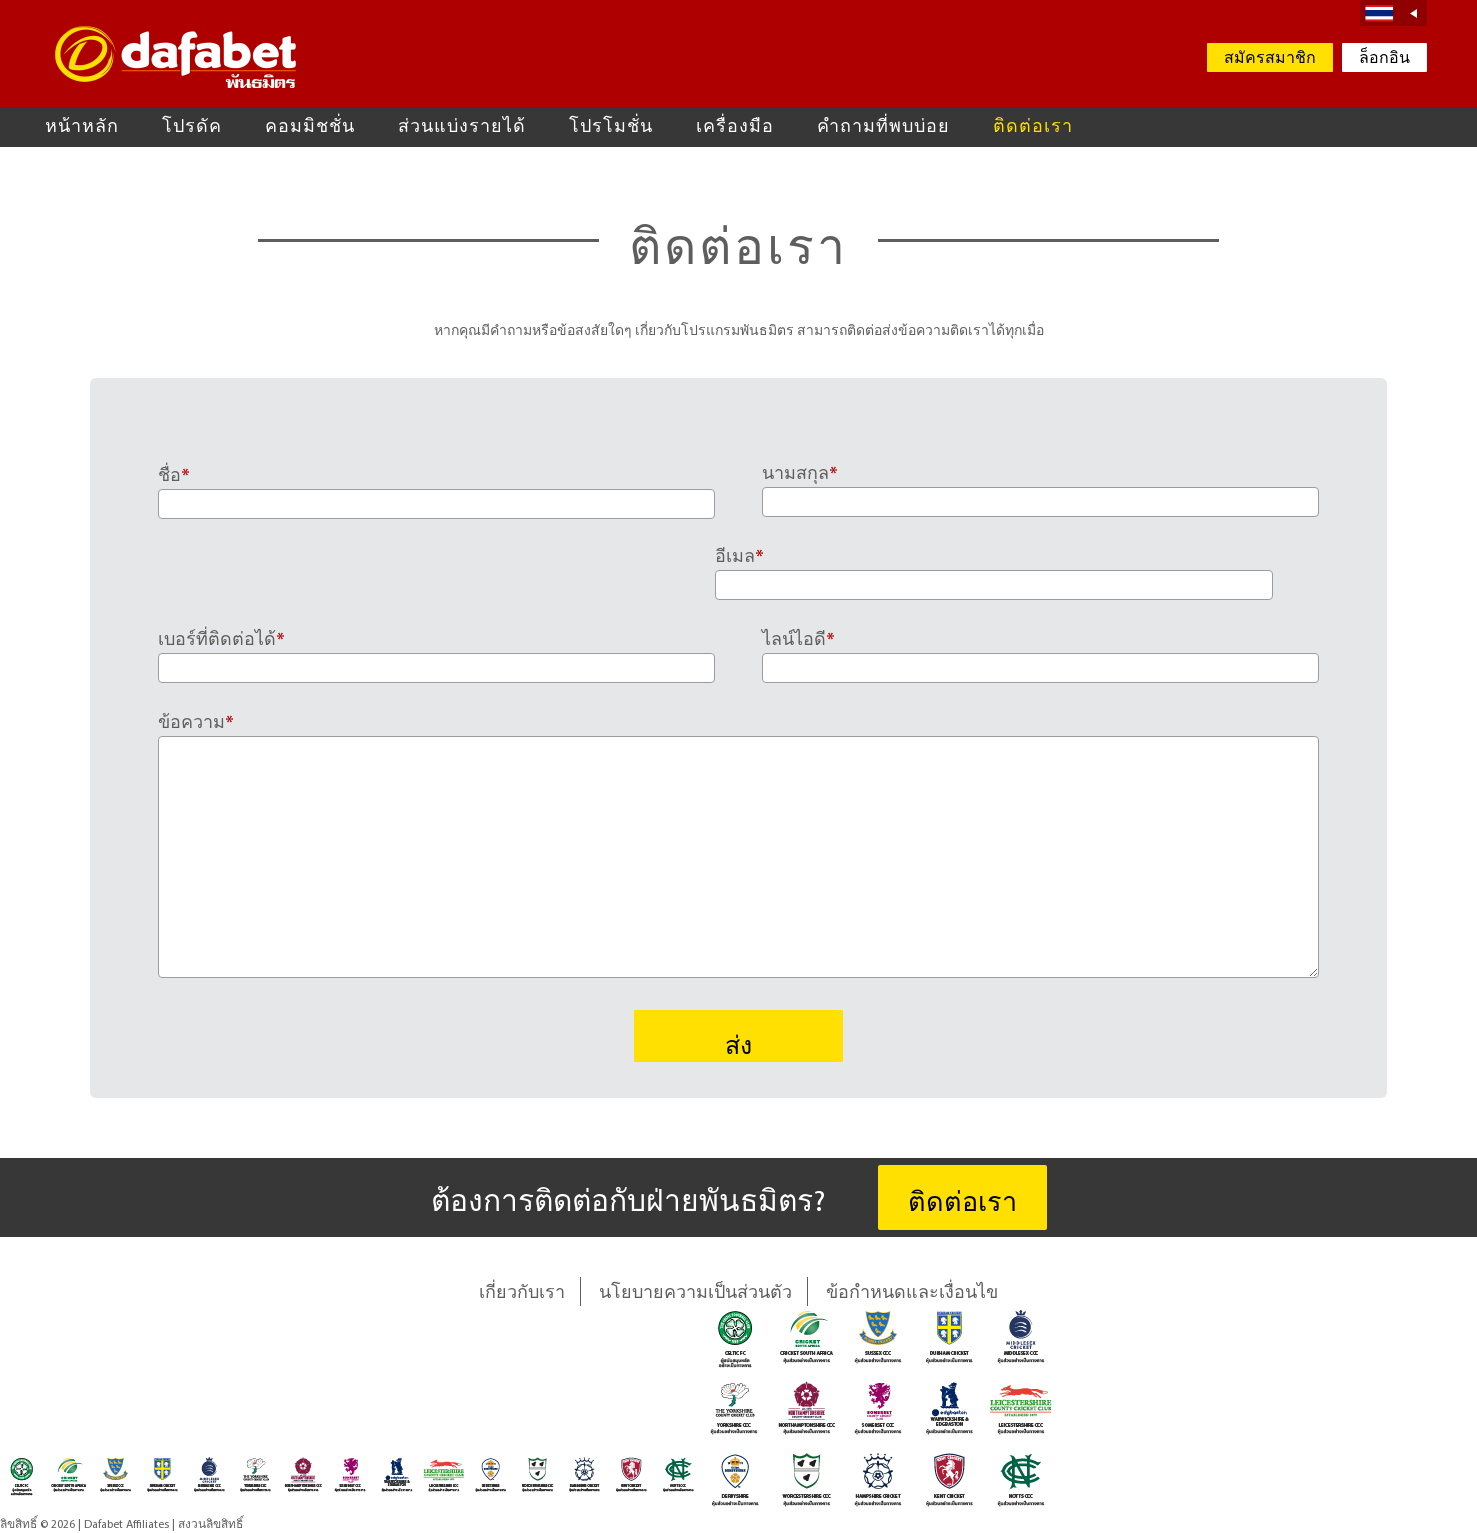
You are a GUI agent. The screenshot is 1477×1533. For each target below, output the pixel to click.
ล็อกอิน (1384, 59)
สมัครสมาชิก (1270, 59)
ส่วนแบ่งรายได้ (462, 127)
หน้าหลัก (82, 127)
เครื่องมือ (735, 127)
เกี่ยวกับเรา (522, 1293)
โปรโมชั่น (611, 127)
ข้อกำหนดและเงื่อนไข (912, 1293)
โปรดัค (192, 127)
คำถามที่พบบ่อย (883, 127)
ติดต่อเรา (1033, 127)
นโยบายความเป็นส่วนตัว (695, 1293)
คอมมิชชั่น (310, 127)
